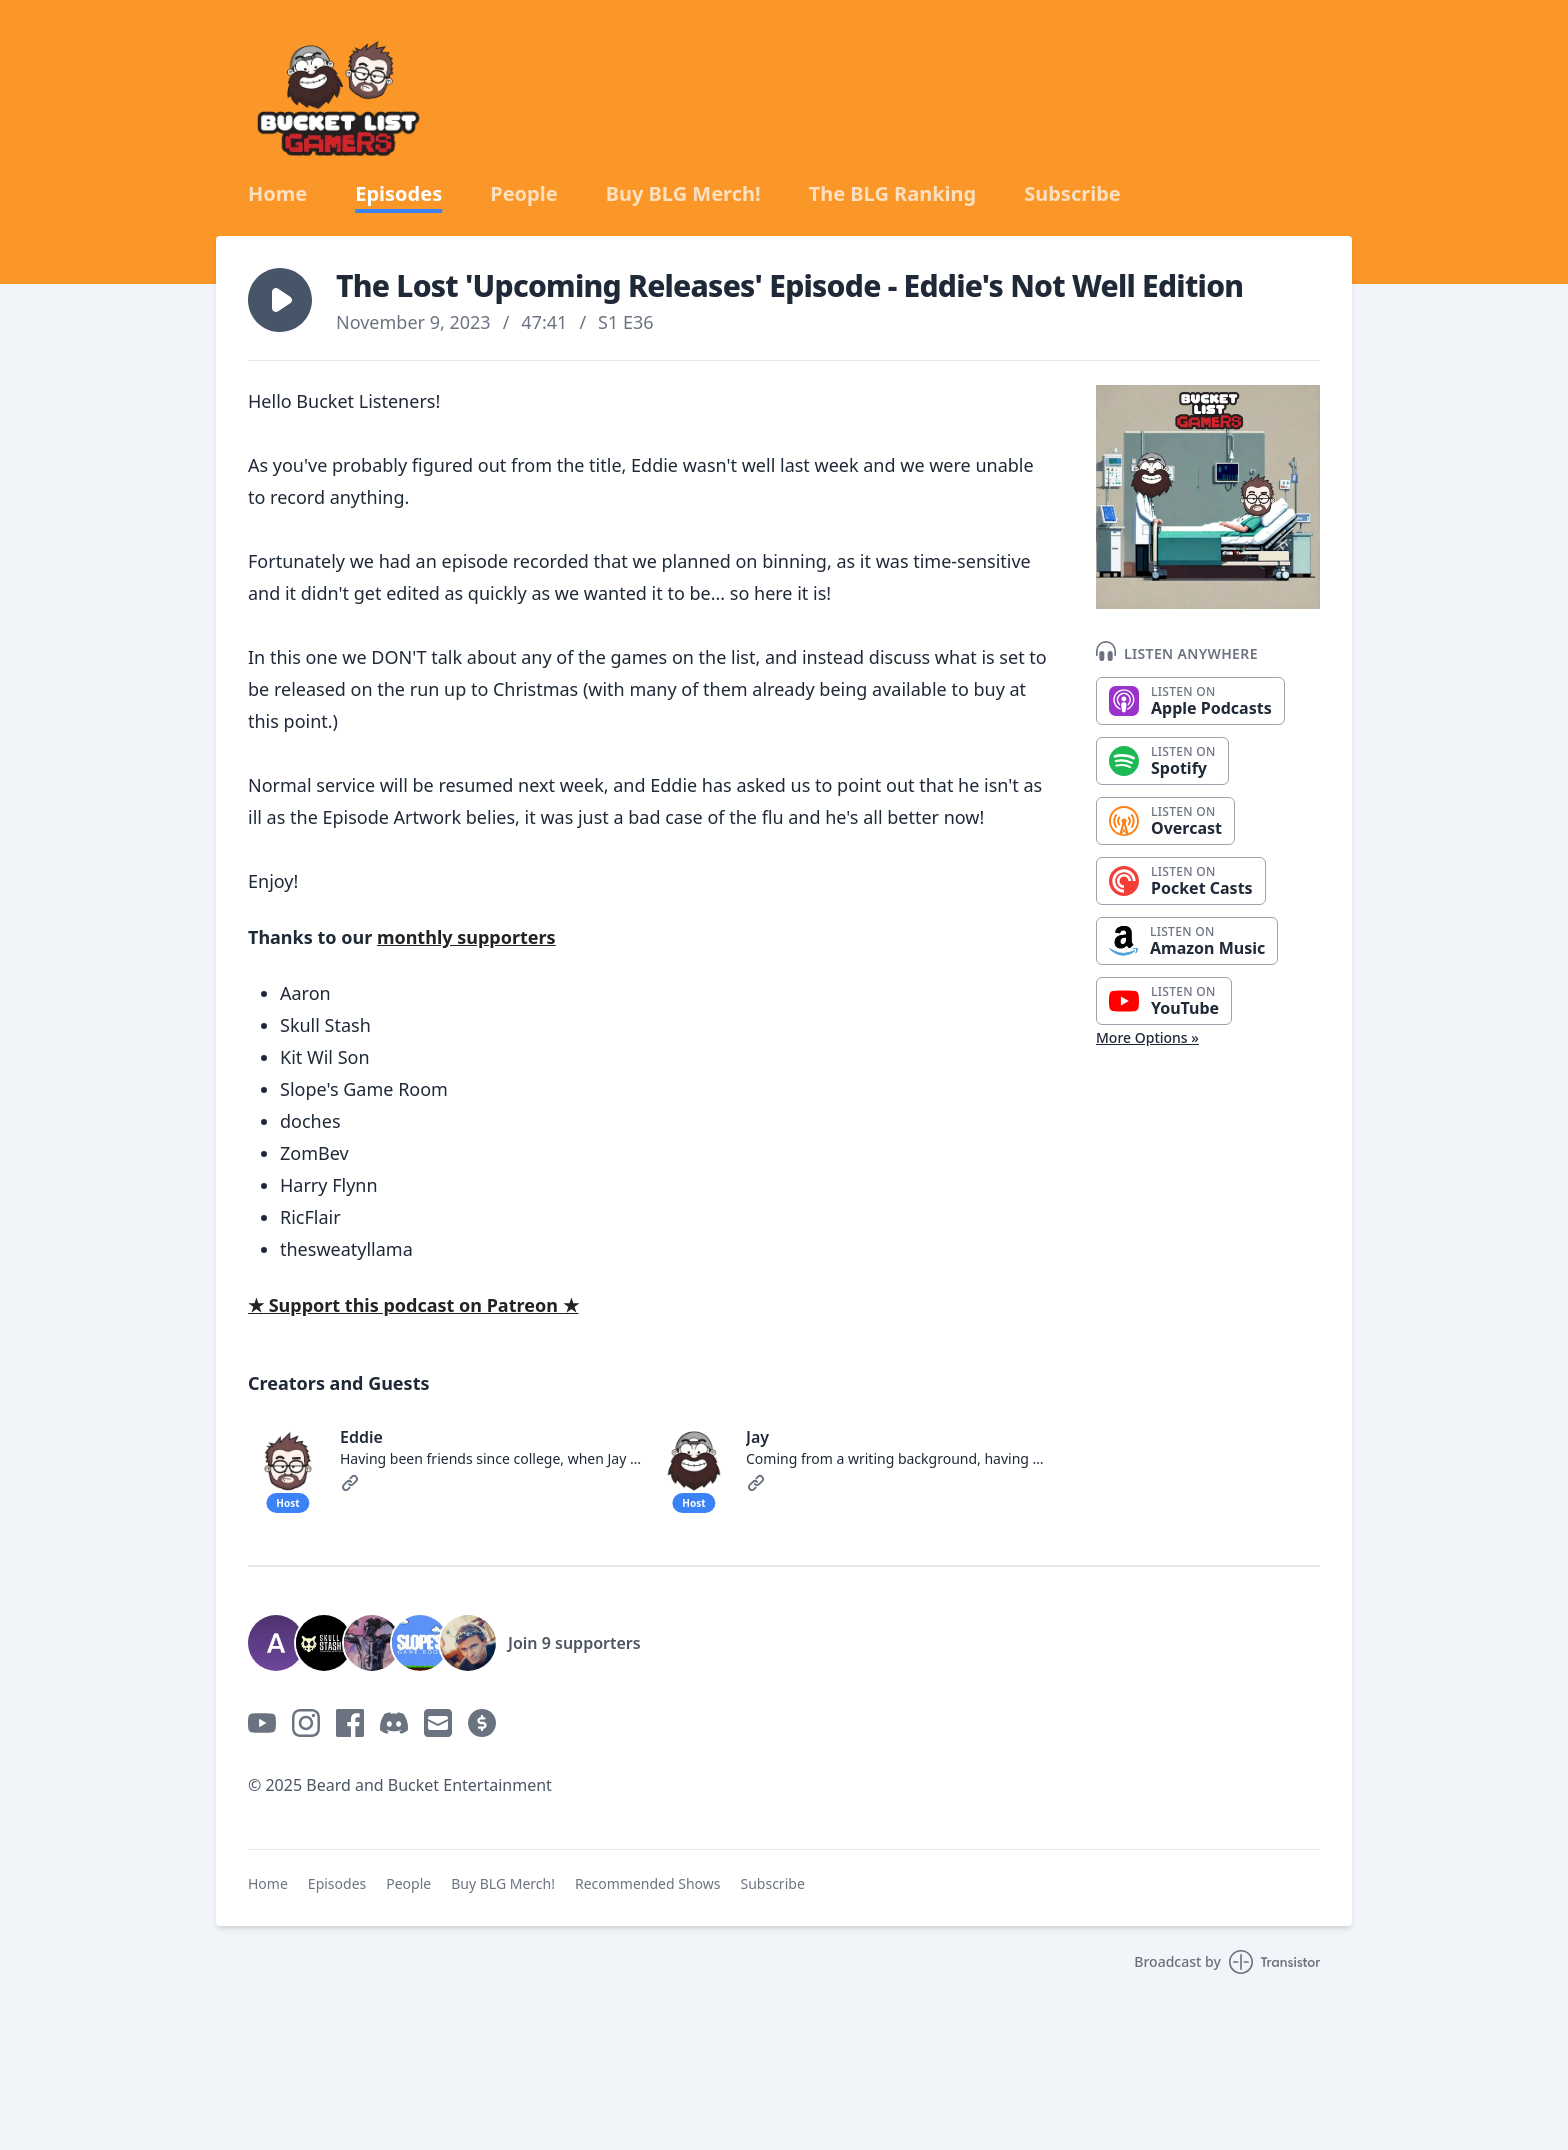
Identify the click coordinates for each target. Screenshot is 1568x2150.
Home (277, 194)
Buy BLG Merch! (683, 194)
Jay (757, 1437)
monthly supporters (466, 937)
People (523, 194)
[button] (280, 300)
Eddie (361, 1437)
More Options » (1147, 1037)
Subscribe (1072, 194)
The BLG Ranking (893, 194)
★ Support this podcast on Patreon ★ (413, 1305)
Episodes (398, 194)
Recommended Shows (648, 1883)
